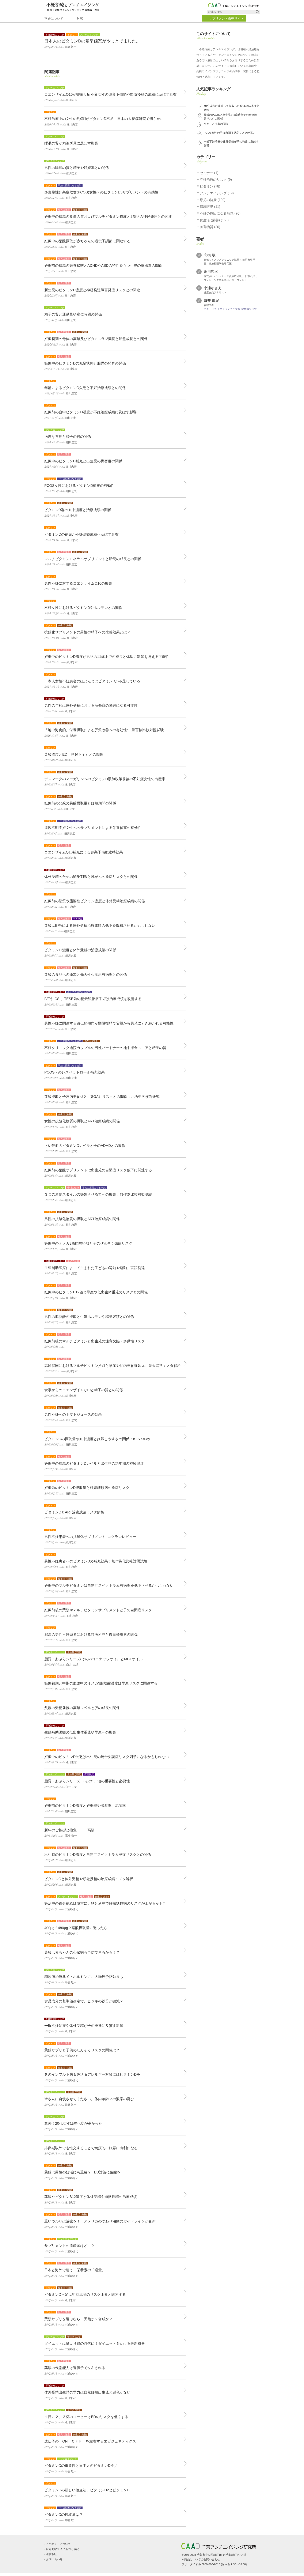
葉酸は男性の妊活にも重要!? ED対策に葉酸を (113, 2174)
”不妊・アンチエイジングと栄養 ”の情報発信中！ (231, 311)
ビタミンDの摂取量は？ (113, 2517)
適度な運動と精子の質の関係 (113, 439)
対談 (80, 21)
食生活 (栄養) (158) (214, 223)
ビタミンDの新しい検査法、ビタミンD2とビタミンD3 (113, 2492)
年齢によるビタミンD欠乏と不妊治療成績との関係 (113, 390)
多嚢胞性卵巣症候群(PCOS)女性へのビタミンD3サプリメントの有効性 (113, 194)
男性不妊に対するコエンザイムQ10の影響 (113, 585)
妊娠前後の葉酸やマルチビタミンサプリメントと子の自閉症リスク (113, 1612)
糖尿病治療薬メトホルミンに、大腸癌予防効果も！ (113, 1979)
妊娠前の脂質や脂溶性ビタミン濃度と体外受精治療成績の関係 (113, 903)
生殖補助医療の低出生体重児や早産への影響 (113, 1734)
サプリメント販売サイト (226, 21)
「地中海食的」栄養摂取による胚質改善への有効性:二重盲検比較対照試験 (113, 732)
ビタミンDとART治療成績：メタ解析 (113, 1514)
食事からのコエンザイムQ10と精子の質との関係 (113, 1392)
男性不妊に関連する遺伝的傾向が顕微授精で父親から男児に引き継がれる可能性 (113, 1025)
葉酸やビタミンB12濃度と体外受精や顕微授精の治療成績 (113, 2199)
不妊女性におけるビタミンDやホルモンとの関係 (113, 610)
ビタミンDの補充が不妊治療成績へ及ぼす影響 (113, 536)
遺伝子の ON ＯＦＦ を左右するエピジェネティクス (113, 2443)
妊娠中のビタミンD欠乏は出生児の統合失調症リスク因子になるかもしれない (113, 1759)
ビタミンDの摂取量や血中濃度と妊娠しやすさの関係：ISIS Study (113, 1441)
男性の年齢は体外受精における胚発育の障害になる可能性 (113, 707)
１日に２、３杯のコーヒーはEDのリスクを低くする (113, 2419)
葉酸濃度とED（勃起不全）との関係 (113, 756)
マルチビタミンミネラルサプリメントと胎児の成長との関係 (113, 561)
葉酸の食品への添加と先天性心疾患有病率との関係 (113, 976)
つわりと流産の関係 (216, 126)
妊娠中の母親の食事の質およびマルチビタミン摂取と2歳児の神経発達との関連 (113, 218)
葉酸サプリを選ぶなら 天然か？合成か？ (113, 2321)
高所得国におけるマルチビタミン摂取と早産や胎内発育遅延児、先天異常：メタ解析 (113, 1367)
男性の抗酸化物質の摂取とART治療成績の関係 (113, 1221)
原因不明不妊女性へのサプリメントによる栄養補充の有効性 (113, 830)
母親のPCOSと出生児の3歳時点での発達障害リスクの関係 (230, 119)
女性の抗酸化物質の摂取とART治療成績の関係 (113, 1123)
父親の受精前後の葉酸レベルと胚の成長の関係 (113, 1710)
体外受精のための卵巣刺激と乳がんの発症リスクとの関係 (113, 878)
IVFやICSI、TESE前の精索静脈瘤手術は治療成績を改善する (113, 1001)
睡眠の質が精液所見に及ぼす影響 (113, 145)
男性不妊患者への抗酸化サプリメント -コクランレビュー (113, 1539)
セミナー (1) (209, 175)
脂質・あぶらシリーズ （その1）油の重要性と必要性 (113, 1783)
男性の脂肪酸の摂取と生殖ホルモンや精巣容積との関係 (113, 1319)
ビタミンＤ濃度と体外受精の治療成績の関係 (113, 952)
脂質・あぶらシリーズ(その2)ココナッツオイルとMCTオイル (113, 1661)
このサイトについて (58, 2546)
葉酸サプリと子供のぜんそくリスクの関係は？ (113, 2052)
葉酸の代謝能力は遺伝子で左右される (113, 2370)
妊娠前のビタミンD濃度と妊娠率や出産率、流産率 (113, 1808)
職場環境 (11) (210, 209)
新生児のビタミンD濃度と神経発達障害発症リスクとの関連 (113, 292)
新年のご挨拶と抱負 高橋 (113, 1832)
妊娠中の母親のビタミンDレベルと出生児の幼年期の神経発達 (113, 1465)
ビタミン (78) (210, 189)
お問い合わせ (54, 2562)
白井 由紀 (211, 303)
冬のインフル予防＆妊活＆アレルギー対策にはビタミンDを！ (113, 2076)
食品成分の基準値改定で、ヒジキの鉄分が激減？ (113, 2003)
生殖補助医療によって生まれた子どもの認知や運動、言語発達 (113, 1270)
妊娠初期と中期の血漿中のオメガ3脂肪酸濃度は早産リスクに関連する (113, 1685)
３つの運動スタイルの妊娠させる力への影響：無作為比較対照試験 (113, 1196)
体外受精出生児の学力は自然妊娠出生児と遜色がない (113, 2394)
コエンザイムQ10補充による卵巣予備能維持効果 (113, 854)
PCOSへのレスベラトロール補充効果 (113, 1074)
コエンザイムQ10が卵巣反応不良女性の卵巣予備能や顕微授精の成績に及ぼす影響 (113, 96)
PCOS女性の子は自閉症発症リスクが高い (229, 135)
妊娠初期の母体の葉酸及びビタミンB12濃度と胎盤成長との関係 (113, 341)
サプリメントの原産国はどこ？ (113, 2247)
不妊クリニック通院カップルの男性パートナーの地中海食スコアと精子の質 (113, 1050)
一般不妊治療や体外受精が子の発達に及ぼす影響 (113, 2028)
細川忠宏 (211, 274)
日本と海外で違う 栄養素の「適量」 (113, 2272)
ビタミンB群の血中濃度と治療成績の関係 (113, 512)
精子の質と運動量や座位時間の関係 (113, 316)
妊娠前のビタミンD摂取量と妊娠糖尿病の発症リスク (113, 1490)
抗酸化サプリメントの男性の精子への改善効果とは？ (113, 634)
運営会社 (51, 2556)
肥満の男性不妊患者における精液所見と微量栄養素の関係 (113, 1636)
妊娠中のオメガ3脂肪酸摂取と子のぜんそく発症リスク (113, 1245)
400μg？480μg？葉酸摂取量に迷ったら (113, 1930)
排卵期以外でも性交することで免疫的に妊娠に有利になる (113, 2150)
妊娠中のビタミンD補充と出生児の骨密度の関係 (113, 463)
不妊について (53, 21)
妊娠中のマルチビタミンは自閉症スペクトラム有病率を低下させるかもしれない (113, 1587)
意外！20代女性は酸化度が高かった (113, 2125)
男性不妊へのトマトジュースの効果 (113, 1416)
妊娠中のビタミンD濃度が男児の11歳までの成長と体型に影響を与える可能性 (113, 659)
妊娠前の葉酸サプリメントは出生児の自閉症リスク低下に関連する (113, 1172)
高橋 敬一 (211, 258)
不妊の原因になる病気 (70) (220, 216)
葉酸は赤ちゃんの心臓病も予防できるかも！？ (113, 1954)
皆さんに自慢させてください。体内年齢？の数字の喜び (113, 2101)
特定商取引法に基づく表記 (62, 2551)
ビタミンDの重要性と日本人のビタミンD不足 (113, 2468)
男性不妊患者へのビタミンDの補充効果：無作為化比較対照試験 (113, 1563)
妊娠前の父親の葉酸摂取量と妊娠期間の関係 (113, 805)
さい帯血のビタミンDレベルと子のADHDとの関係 (113, 1148)
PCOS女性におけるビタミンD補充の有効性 (113, 487)
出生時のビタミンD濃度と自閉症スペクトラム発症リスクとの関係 (113, 1856)
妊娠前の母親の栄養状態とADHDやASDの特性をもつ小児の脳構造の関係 (113, 267)
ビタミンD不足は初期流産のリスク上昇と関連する (113, 2296)
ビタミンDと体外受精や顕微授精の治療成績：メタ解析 (113, 1881)
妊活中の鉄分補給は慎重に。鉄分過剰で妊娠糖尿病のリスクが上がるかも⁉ (113, 1905)
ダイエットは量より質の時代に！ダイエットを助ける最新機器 (113, 2345)
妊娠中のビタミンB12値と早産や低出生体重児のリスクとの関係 (113, 1294)
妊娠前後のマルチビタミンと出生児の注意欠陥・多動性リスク (113, 1343)
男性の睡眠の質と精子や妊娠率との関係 (113, 170)
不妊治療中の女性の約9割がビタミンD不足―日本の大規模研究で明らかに (113, 121)
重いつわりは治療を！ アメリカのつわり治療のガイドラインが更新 (113, 2223)
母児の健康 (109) (212, 202)
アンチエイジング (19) (217, 196)
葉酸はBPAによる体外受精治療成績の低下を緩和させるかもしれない (113, 927)
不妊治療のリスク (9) (216, 182)
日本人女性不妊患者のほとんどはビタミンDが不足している (113, 683)
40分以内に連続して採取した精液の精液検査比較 (231, 110)
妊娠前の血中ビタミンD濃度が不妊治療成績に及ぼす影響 (113, 414)
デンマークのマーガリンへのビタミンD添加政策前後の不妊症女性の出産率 (113, 781)
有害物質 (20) (210, 229)
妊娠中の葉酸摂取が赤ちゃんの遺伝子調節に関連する (113, 243)
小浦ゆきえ (213, 291)
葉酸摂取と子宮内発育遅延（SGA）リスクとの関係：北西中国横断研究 (113, 1099)
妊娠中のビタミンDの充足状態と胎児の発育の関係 (113, 365)
